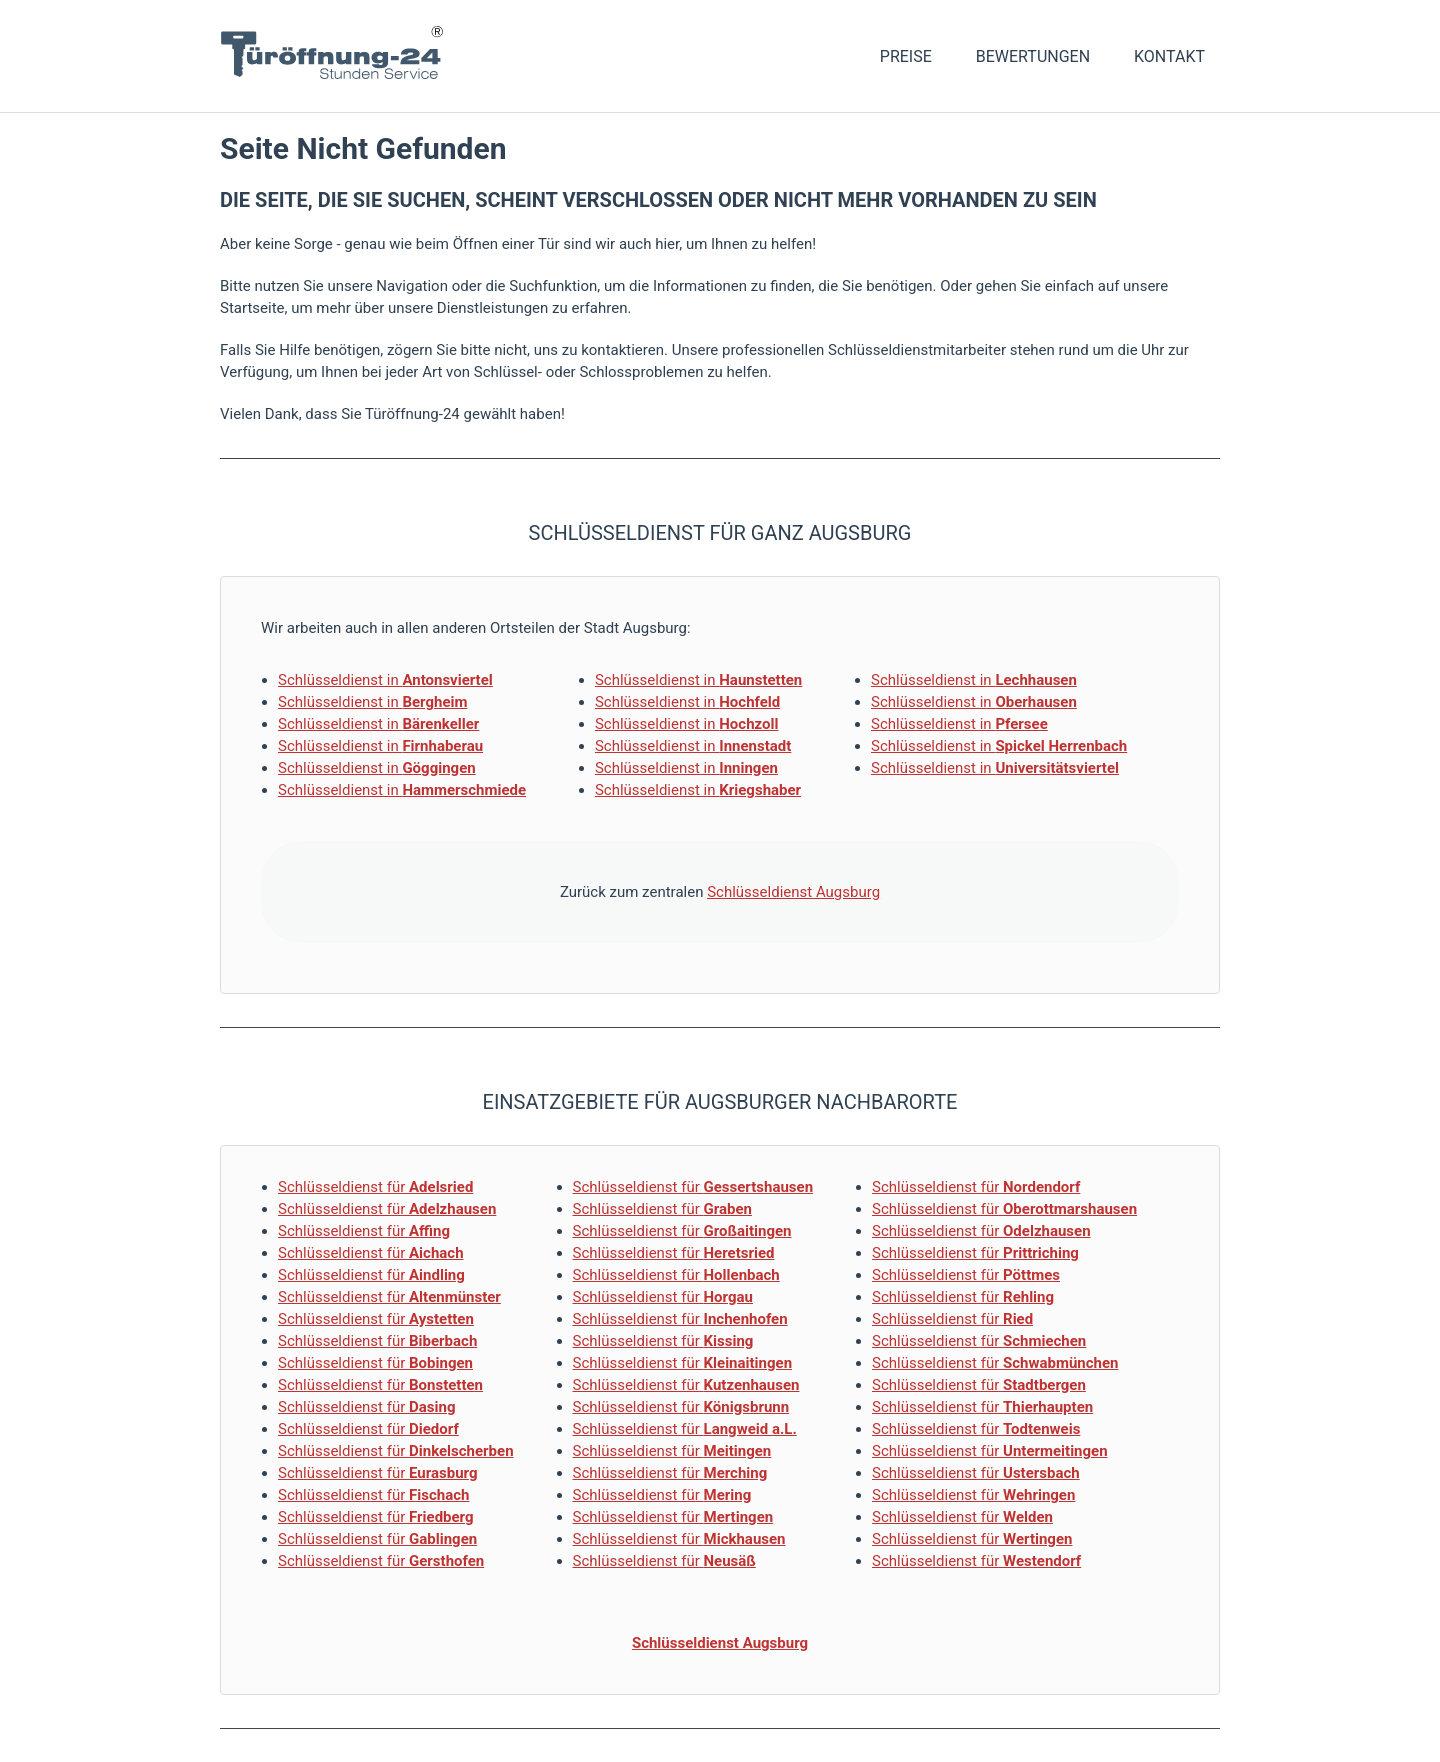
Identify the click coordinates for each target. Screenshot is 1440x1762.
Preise (906, 56)
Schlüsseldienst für (375, 1187)
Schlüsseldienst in (385, 680)
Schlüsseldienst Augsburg (793, 892)
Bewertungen (1033, 56)
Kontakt (1169, 56)
